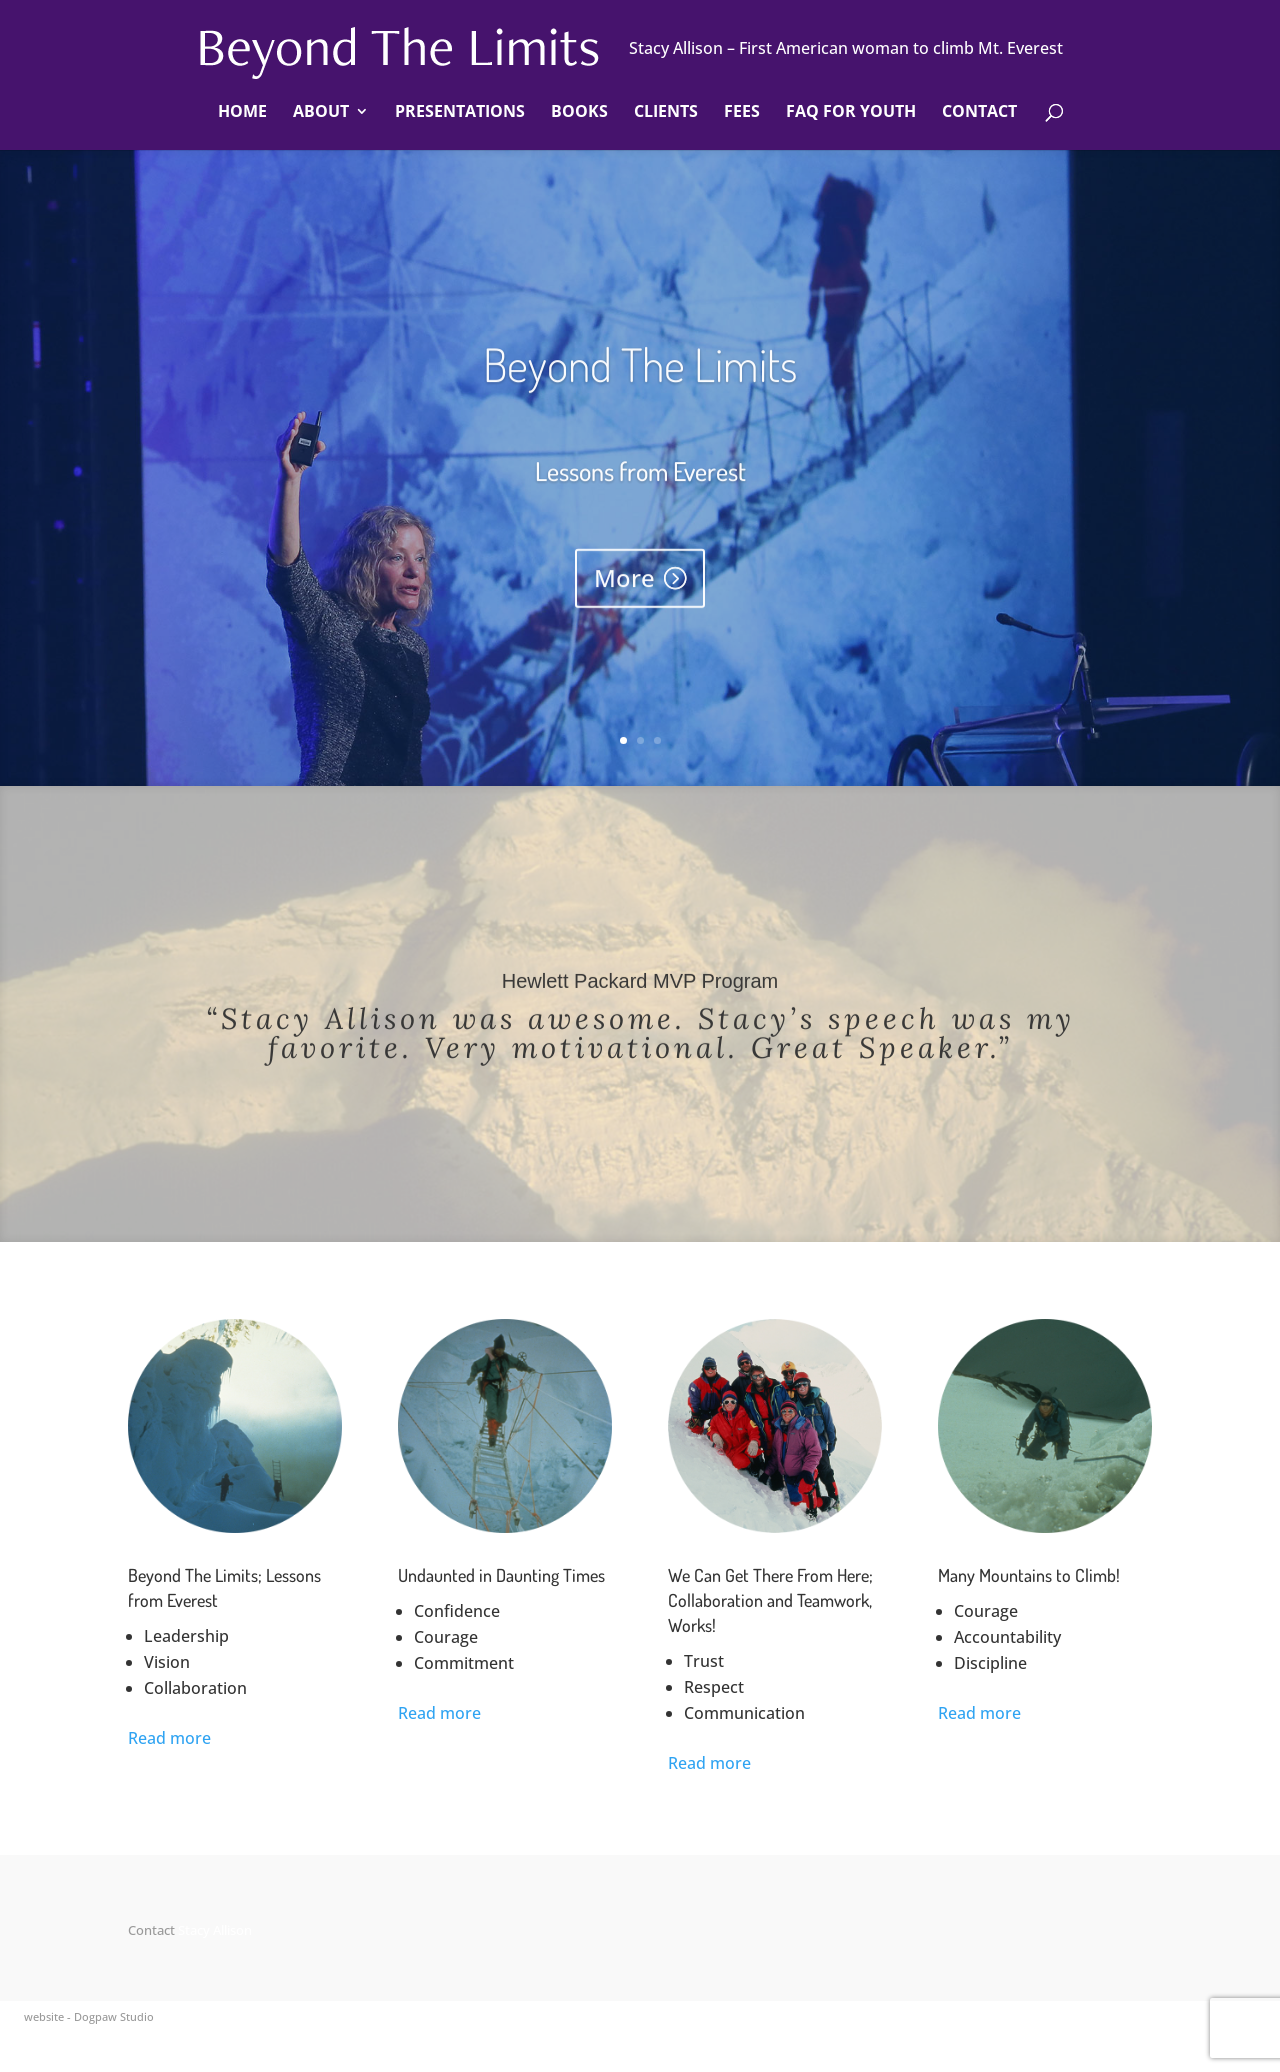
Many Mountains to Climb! (1029, 1575)
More (624, 599)
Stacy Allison (215, 1930)
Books (579, 113)
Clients (666, 113)
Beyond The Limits (640, 386)
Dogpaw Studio (114, 2016)
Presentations (460, 113)
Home (242, 113)
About (321, 113)
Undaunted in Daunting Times (501, 1575)
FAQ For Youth (851, 113)
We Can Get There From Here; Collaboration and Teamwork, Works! (770, 1600)
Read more (169, 1738)
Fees (742, 113)
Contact (979, 113)
